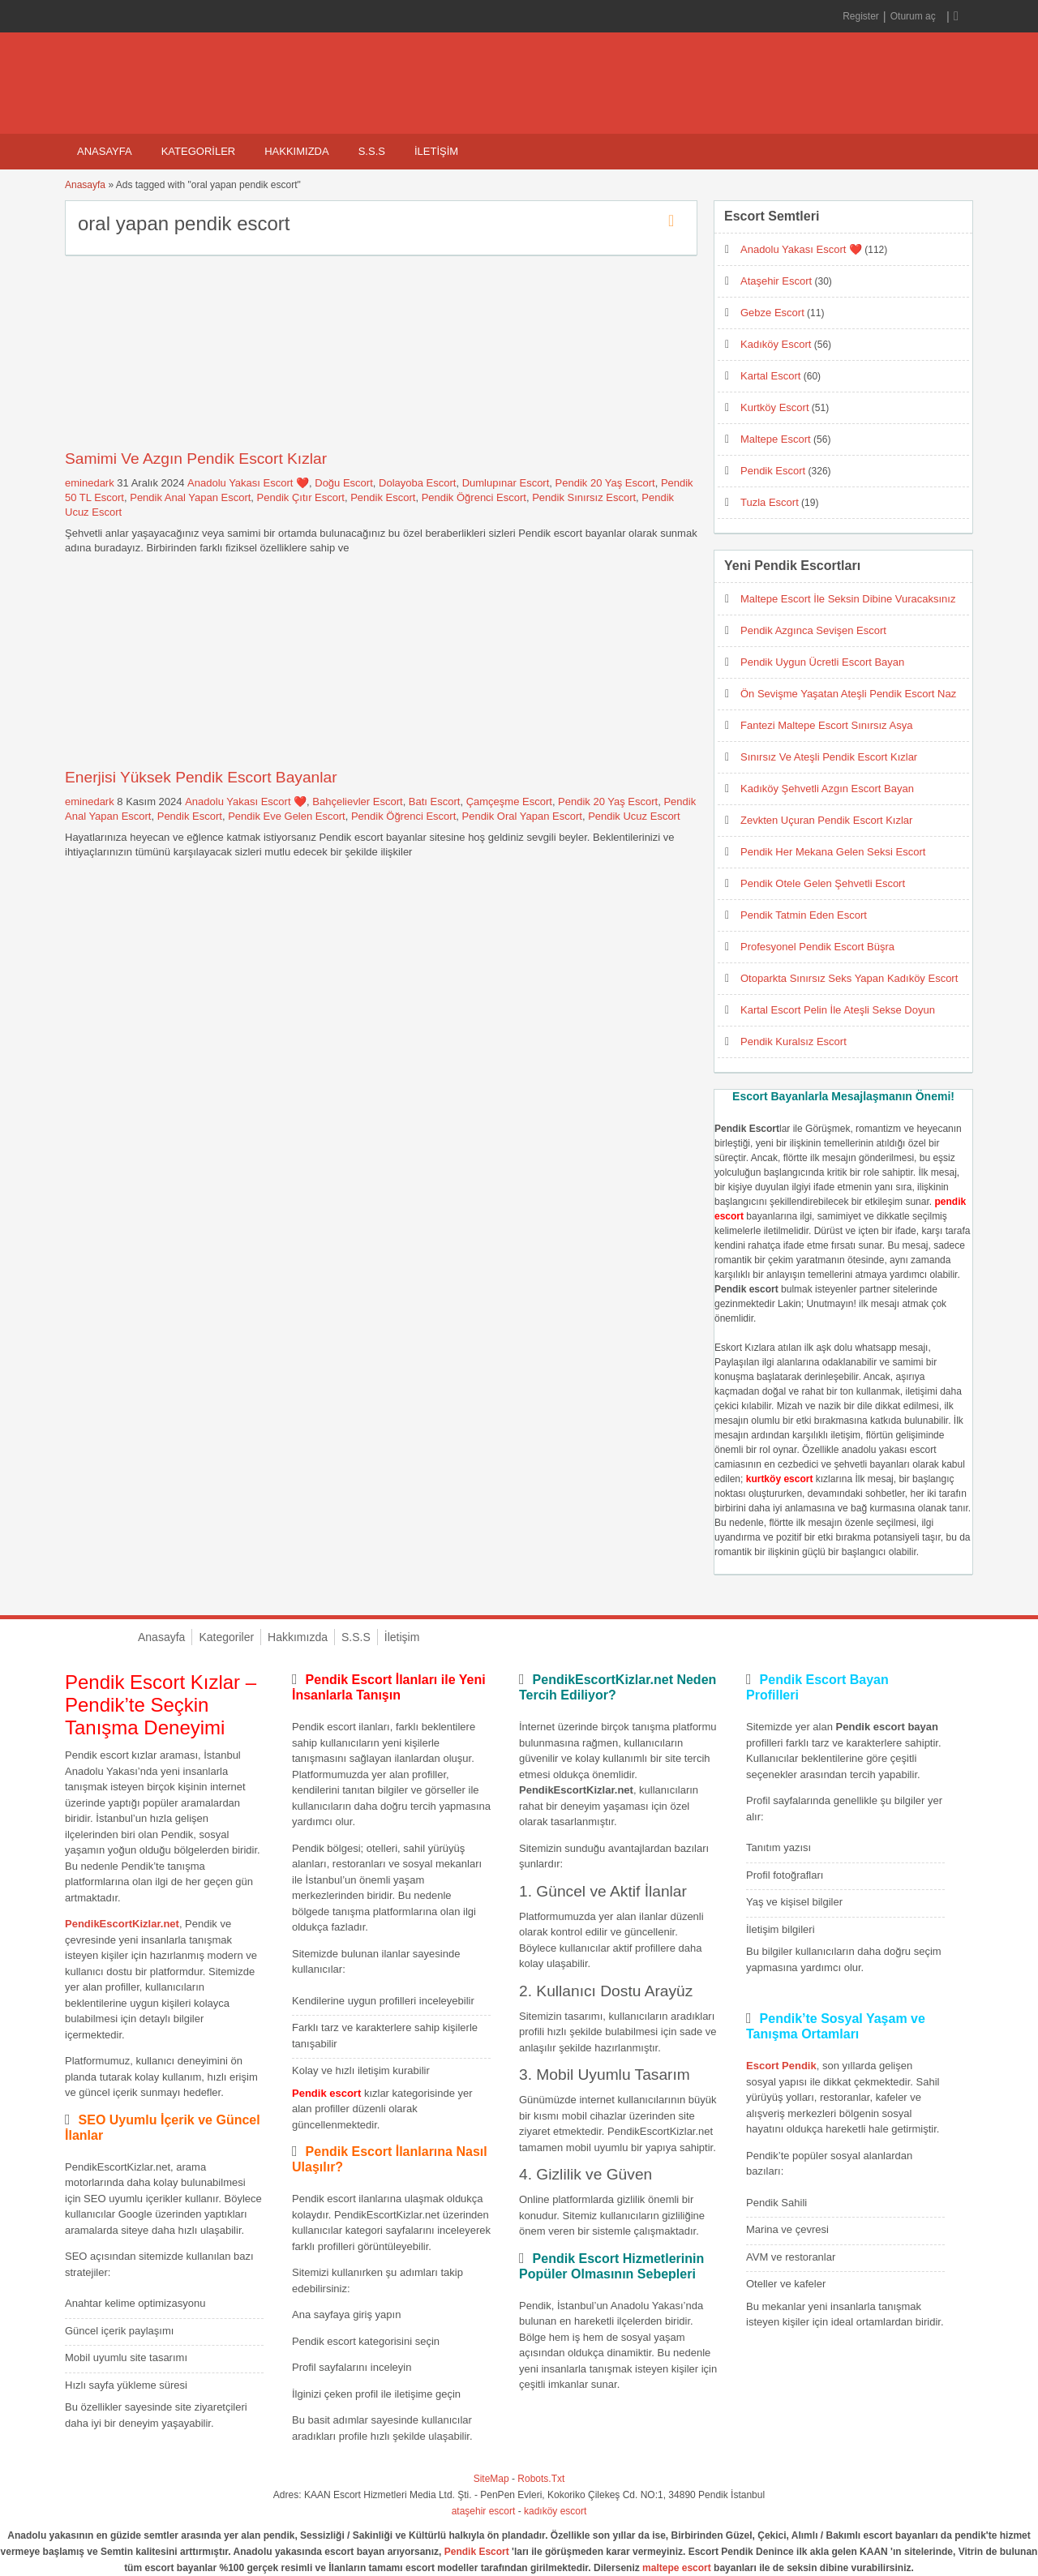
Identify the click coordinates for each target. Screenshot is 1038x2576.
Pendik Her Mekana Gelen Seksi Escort (832, 852)
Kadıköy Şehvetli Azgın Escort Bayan (827, 788)
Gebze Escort (772, 312)
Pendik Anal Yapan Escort (190, 497)
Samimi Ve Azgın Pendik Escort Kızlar (196, 458)
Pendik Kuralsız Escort (793, 1041)
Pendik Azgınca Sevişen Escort (813, 630)
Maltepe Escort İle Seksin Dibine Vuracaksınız (847, 599)
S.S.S (371, 151)
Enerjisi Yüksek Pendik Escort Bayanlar (201, 777)
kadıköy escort (555, 2511)
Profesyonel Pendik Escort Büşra (817, 947)
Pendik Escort (382, 497)
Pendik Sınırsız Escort (584, 497)
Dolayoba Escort (417, 483)
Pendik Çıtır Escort (301, 497)
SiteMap (491, 2478)
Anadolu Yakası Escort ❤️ (248, 483)
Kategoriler (198, 151)
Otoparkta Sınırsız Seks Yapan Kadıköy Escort (849, 978)
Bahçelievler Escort (357, 801)
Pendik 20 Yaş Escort (605, 483)
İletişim (436, 151)
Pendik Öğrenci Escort (474, 497)
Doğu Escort (344, 483)
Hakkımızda (296, 151)
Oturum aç (914, 16)
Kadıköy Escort (775, 344)
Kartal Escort (770, 376)
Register (861, 16)
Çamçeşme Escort (509, 801)
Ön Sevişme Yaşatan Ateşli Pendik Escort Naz (848, 694)
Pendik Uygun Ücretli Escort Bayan (822, 662)
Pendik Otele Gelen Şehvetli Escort (822, 883)
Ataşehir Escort (776, 281)
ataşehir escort (484, 2511)
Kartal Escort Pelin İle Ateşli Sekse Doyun (837, 1010)
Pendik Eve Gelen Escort (286, 816)
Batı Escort (435, 801)
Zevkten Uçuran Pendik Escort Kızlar (826, 820)
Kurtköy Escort (774, 407)
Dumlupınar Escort (506, 483)
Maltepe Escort (775, 439)
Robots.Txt (540, 2478)
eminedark (89, 483)
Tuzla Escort (769, 502)
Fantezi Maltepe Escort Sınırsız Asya (826, 725)
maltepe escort (676, 2568)
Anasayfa (104, 151)
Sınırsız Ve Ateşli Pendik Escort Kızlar (828, 757)
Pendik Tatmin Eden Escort (803, 915)
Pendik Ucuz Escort (634, 816)
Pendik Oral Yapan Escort (522, 816)
